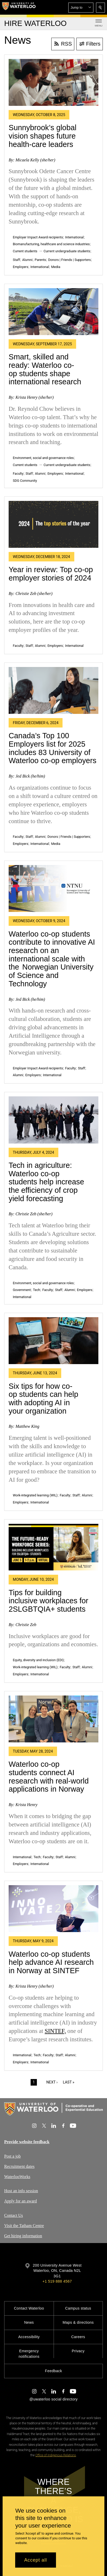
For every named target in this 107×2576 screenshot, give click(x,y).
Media (55, 267)
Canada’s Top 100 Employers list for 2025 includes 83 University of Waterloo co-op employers (52, 748)
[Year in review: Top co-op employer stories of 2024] (53, 524)
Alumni (27, 260)
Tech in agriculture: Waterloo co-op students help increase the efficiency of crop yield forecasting (46, 1182)
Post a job (12, 2156)
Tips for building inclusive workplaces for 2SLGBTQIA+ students (48, 1600)
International (74, 237)
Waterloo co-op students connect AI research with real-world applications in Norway (49, 1776)
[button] (81, 7)
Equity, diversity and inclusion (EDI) (38, 1660)
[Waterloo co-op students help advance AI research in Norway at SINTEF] (53, 1908)
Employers (20, 267)
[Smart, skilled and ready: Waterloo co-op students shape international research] (53, 311)
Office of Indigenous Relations (55, 2455)
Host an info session (21, 2191)
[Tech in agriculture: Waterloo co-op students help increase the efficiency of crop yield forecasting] (53, 1119)
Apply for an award (20, 2201)
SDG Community (25, 481)
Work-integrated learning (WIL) (35, 1495)
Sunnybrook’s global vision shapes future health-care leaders (42, 135)
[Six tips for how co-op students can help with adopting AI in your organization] (53, 1340)
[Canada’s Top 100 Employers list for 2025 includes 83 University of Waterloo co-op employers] (53, 690)
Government (22, 1290)
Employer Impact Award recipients (38, 237)
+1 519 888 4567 (57, 2281)
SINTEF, (55, 2031)
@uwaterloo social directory (53, 2399)
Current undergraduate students (67, 251)
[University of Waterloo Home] (19, 7)
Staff (16, 260)
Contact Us (13, 2215)
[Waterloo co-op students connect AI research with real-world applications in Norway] (53, 1719)
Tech (36, 1290)
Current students (25, 251)
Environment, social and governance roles (43, 458)
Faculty (18, 473)
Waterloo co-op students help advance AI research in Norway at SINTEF (51, 1962)
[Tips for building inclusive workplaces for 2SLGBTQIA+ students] (53, 1547)
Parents (40, 260)
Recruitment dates (19, 2166)
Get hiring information (23, 2235)
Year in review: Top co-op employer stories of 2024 (51, 573)
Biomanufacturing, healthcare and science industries (51, 244)
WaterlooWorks (17, 2176)
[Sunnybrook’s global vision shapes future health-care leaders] (53, 82)
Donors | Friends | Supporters (69, 260)
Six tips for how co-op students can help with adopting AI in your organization (43, 1398)
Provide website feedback (26, 2142)
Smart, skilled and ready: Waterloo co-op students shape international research (45, 369)
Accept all (35, 2560)
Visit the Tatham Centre (24, 2225)
